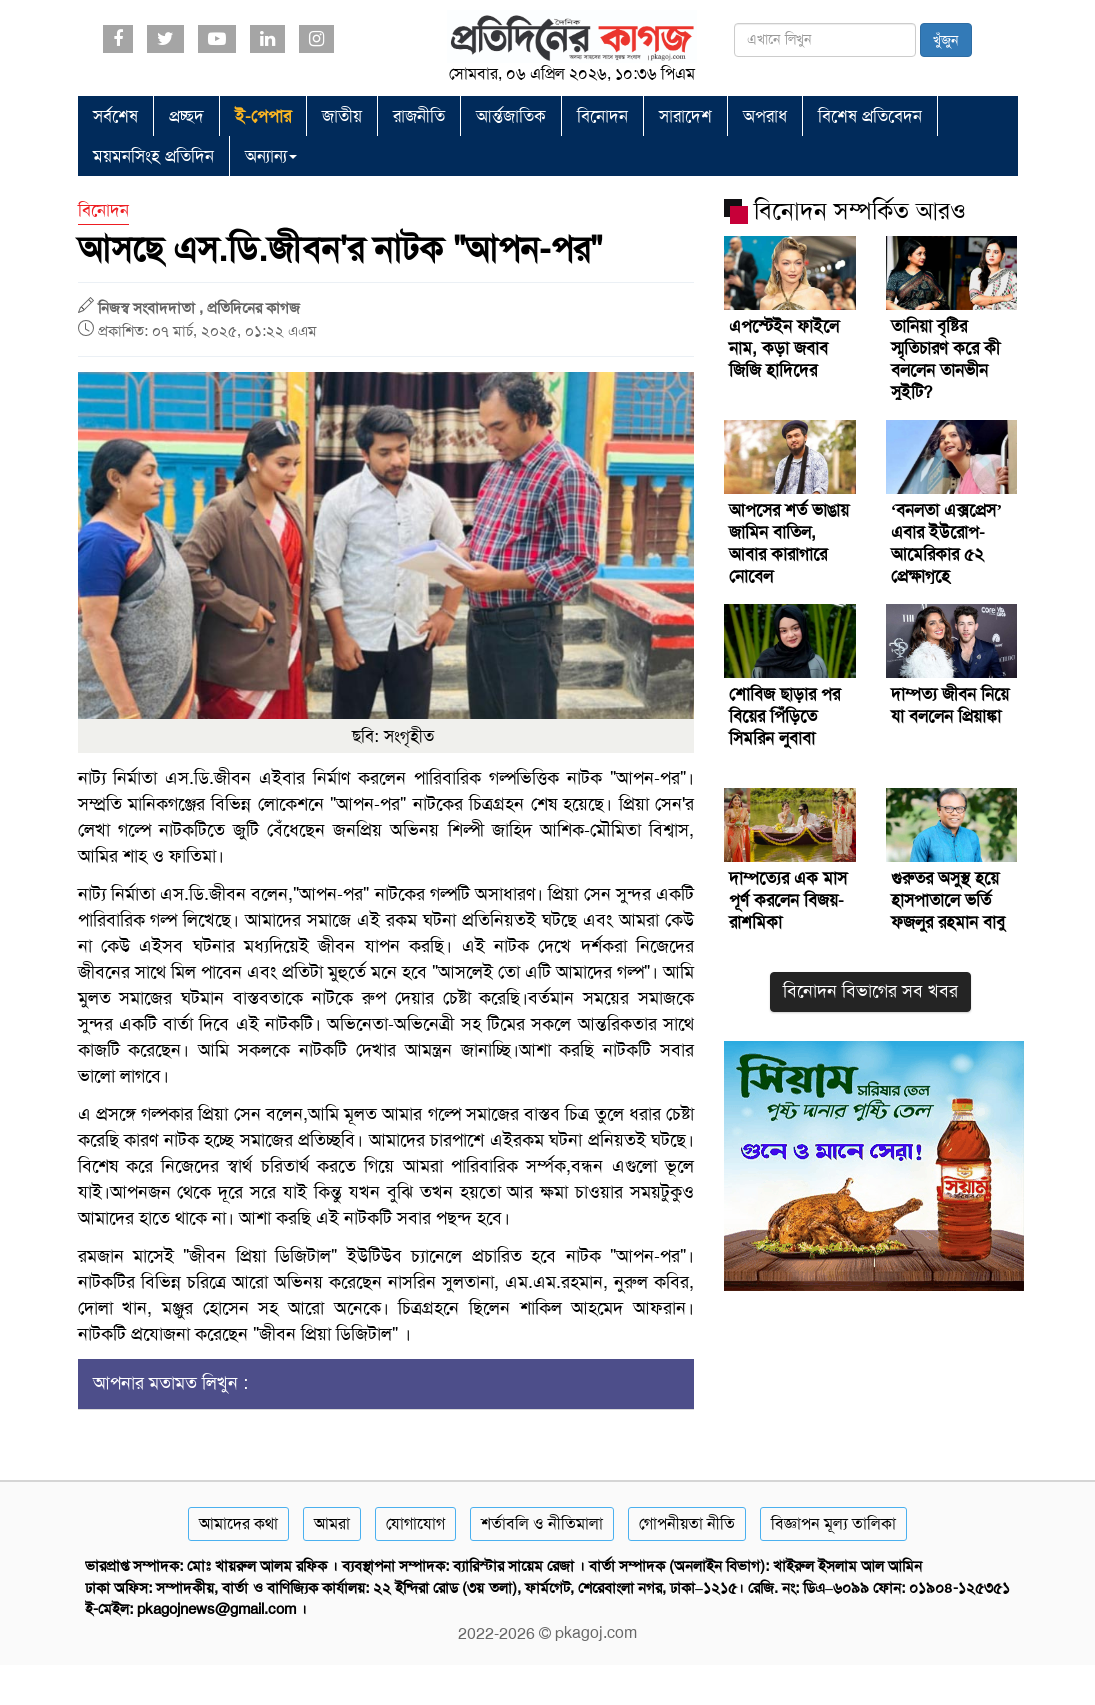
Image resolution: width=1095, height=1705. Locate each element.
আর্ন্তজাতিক (511, 116)
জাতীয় (342, 116)
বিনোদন (602, 116)
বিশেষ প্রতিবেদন (870, 116)
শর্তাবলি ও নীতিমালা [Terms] (542, 1523)
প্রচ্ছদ (186, 116)
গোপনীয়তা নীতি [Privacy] (687, 1523)
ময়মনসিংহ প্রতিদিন (153, 156)
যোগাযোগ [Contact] (415, 1523)
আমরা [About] (332, 1523)
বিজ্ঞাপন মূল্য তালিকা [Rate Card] (833, 1523)
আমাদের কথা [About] (238, 1523)
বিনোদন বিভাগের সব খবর (870, 991)
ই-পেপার (263, 116)
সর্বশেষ (115, 116)
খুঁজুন (946, 40)
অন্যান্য (271, 156)
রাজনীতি (419, 116)
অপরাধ (765, 116)
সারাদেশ (685, 116)
